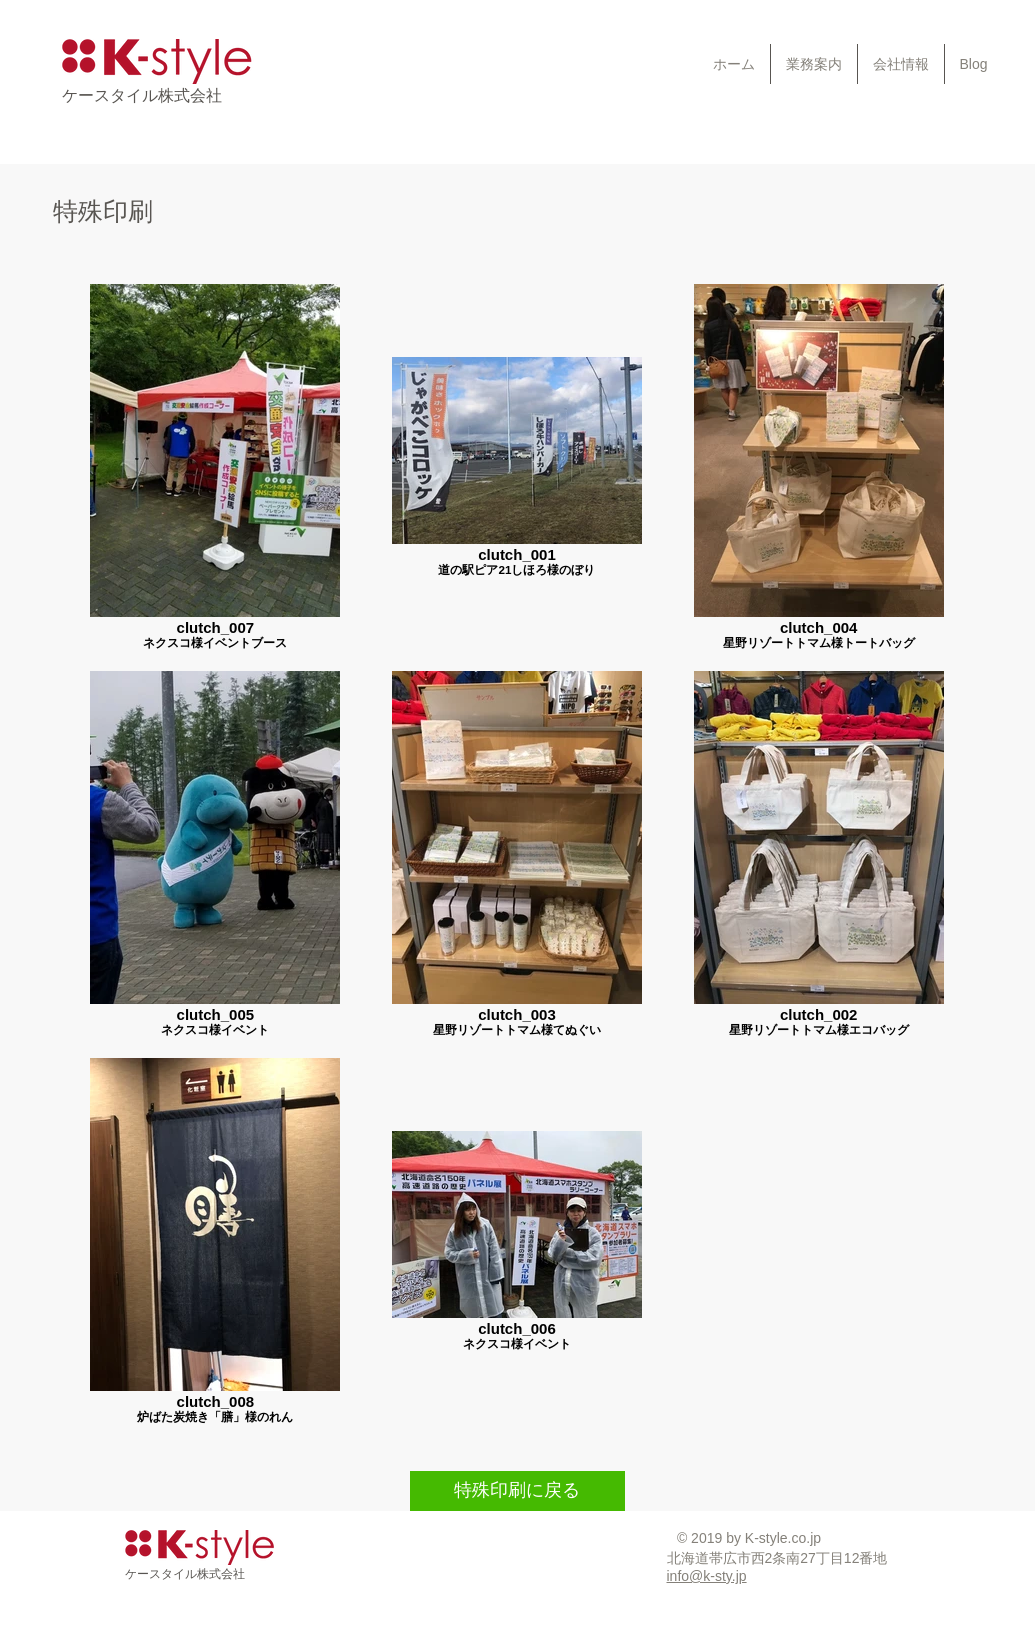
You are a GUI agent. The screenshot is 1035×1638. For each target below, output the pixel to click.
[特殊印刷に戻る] (517, 1491)
